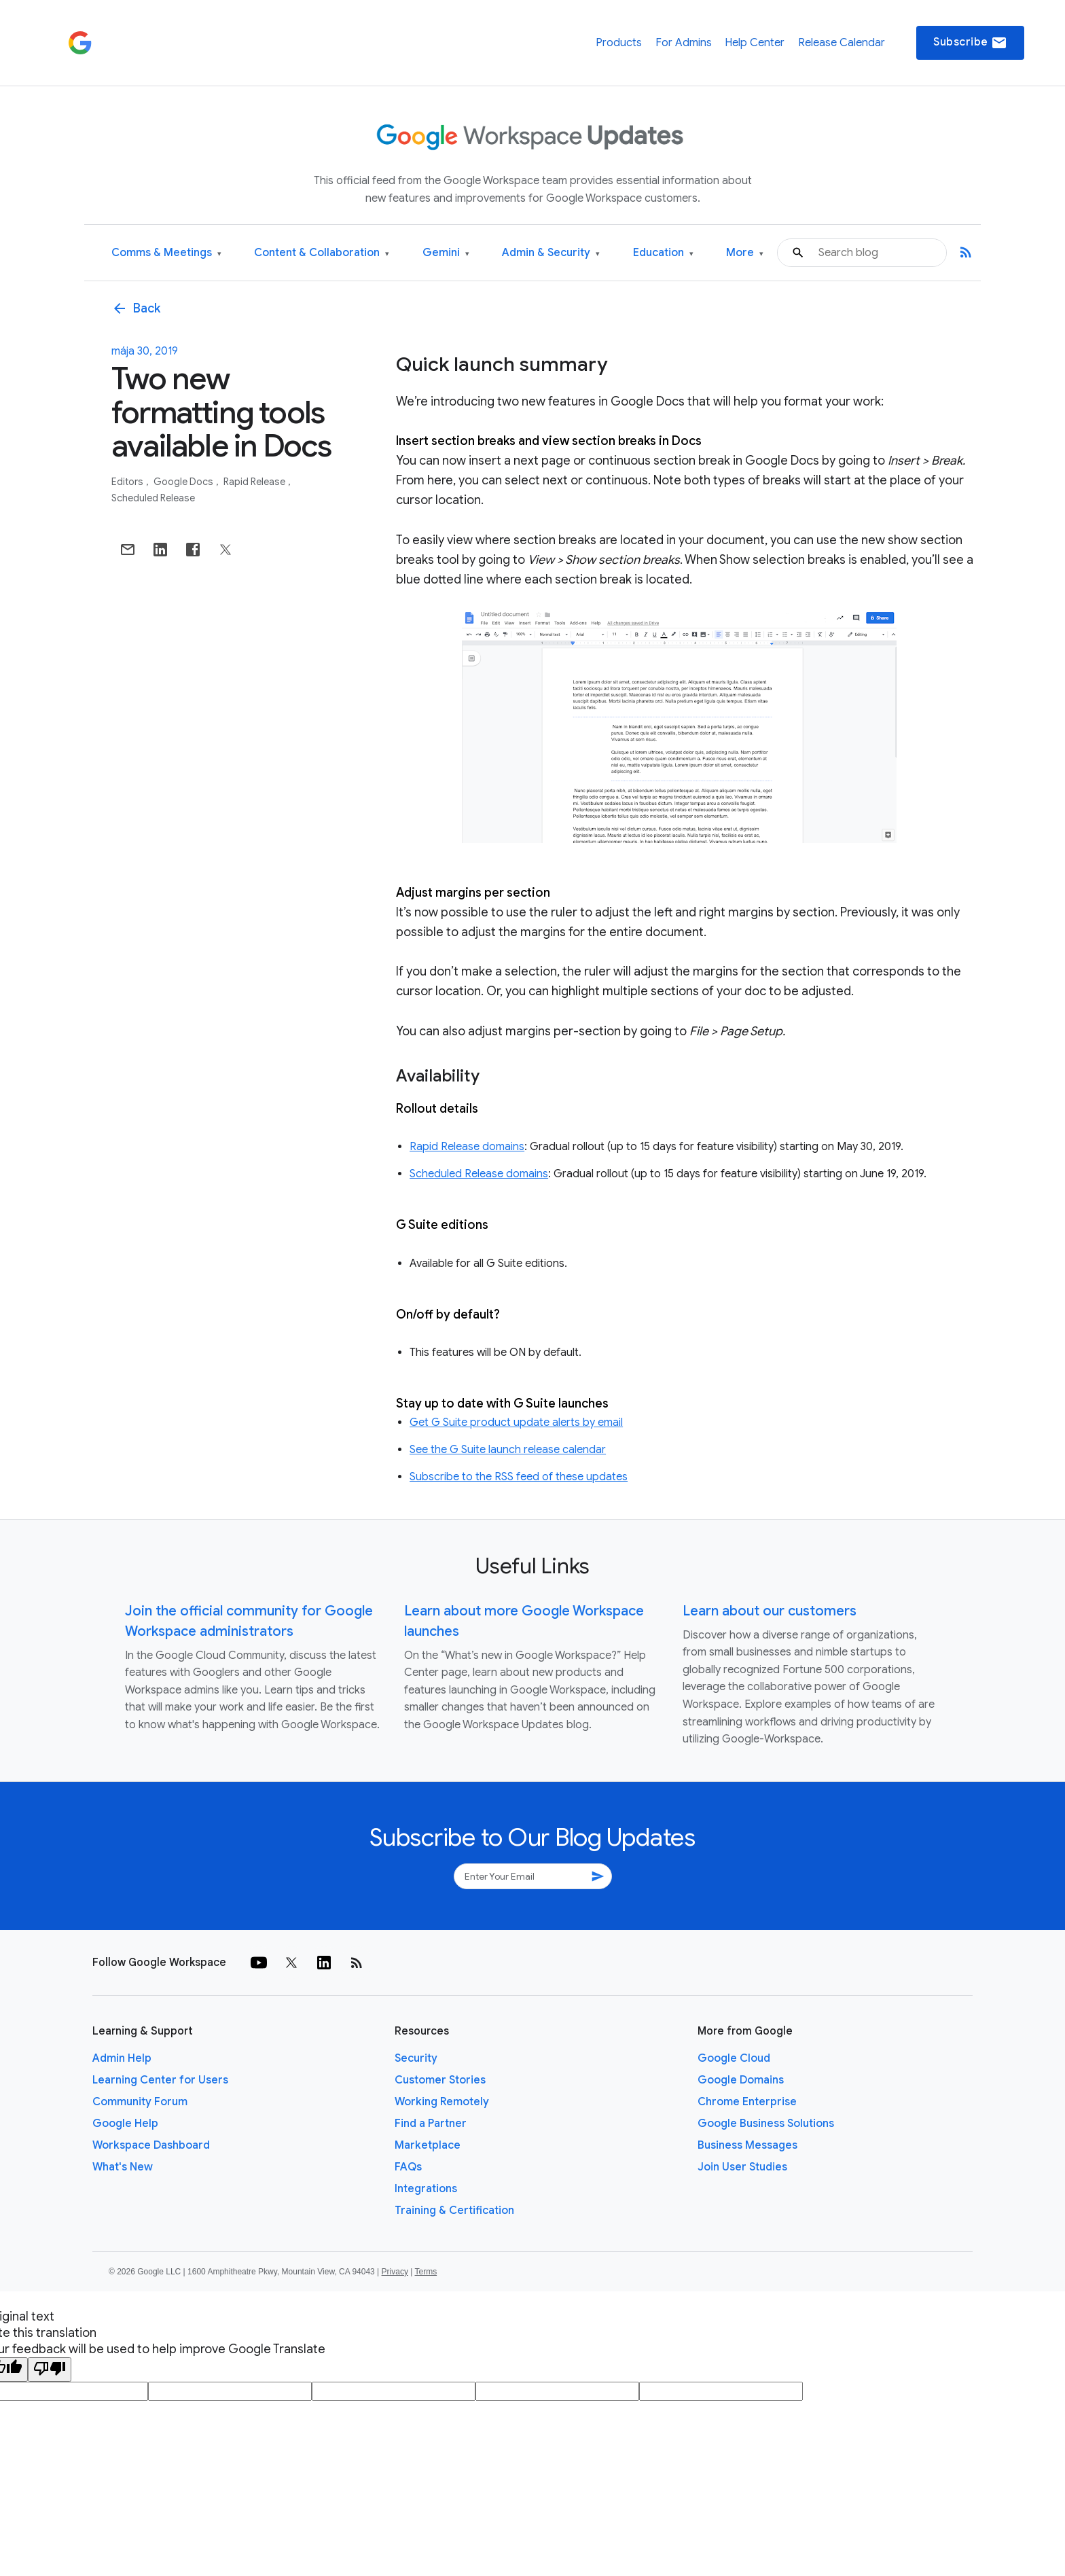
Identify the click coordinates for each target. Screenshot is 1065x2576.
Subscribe (970, 43)
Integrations (426, 2189)
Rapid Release (255, 482)
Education (663, 253)
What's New (122, 2167)
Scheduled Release (153, 498)
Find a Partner (431, 2123)
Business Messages (747, 2145)
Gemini (445, 253)
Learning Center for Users (160, 2080)
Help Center (754, 43)
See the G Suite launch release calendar (508, 1449)
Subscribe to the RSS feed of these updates (519, 1477)
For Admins (683, 43)
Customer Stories (440, 2080)
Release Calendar (841, 43)
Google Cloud (734, 2058)
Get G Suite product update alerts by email (516, 1422)
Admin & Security (551, 253)
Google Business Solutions (766, 2123)
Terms (425, 2271)
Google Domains (741, 2080)
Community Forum (139, 2102)
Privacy (395, 2271)
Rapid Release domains (467, 1146)
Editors (128, 482)
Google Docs (184, 482)
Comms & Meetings (166, 253)
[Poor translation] (49, 2369)
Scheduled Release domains (479, 1174)
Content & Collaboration (321, 253)
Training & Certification (454, 2210)
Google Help (125, 2123)
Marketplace (428, 2145)
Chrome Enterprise (747, 2102)
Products (619, 43)
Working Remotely (442, 2102)
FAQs (408, 2167)
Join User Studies (742, 2167)
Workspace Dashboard (151, 2145)
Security (416, 2058)
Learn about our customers (769, 1611)
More (744, 253)
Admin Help (121, 2058)
